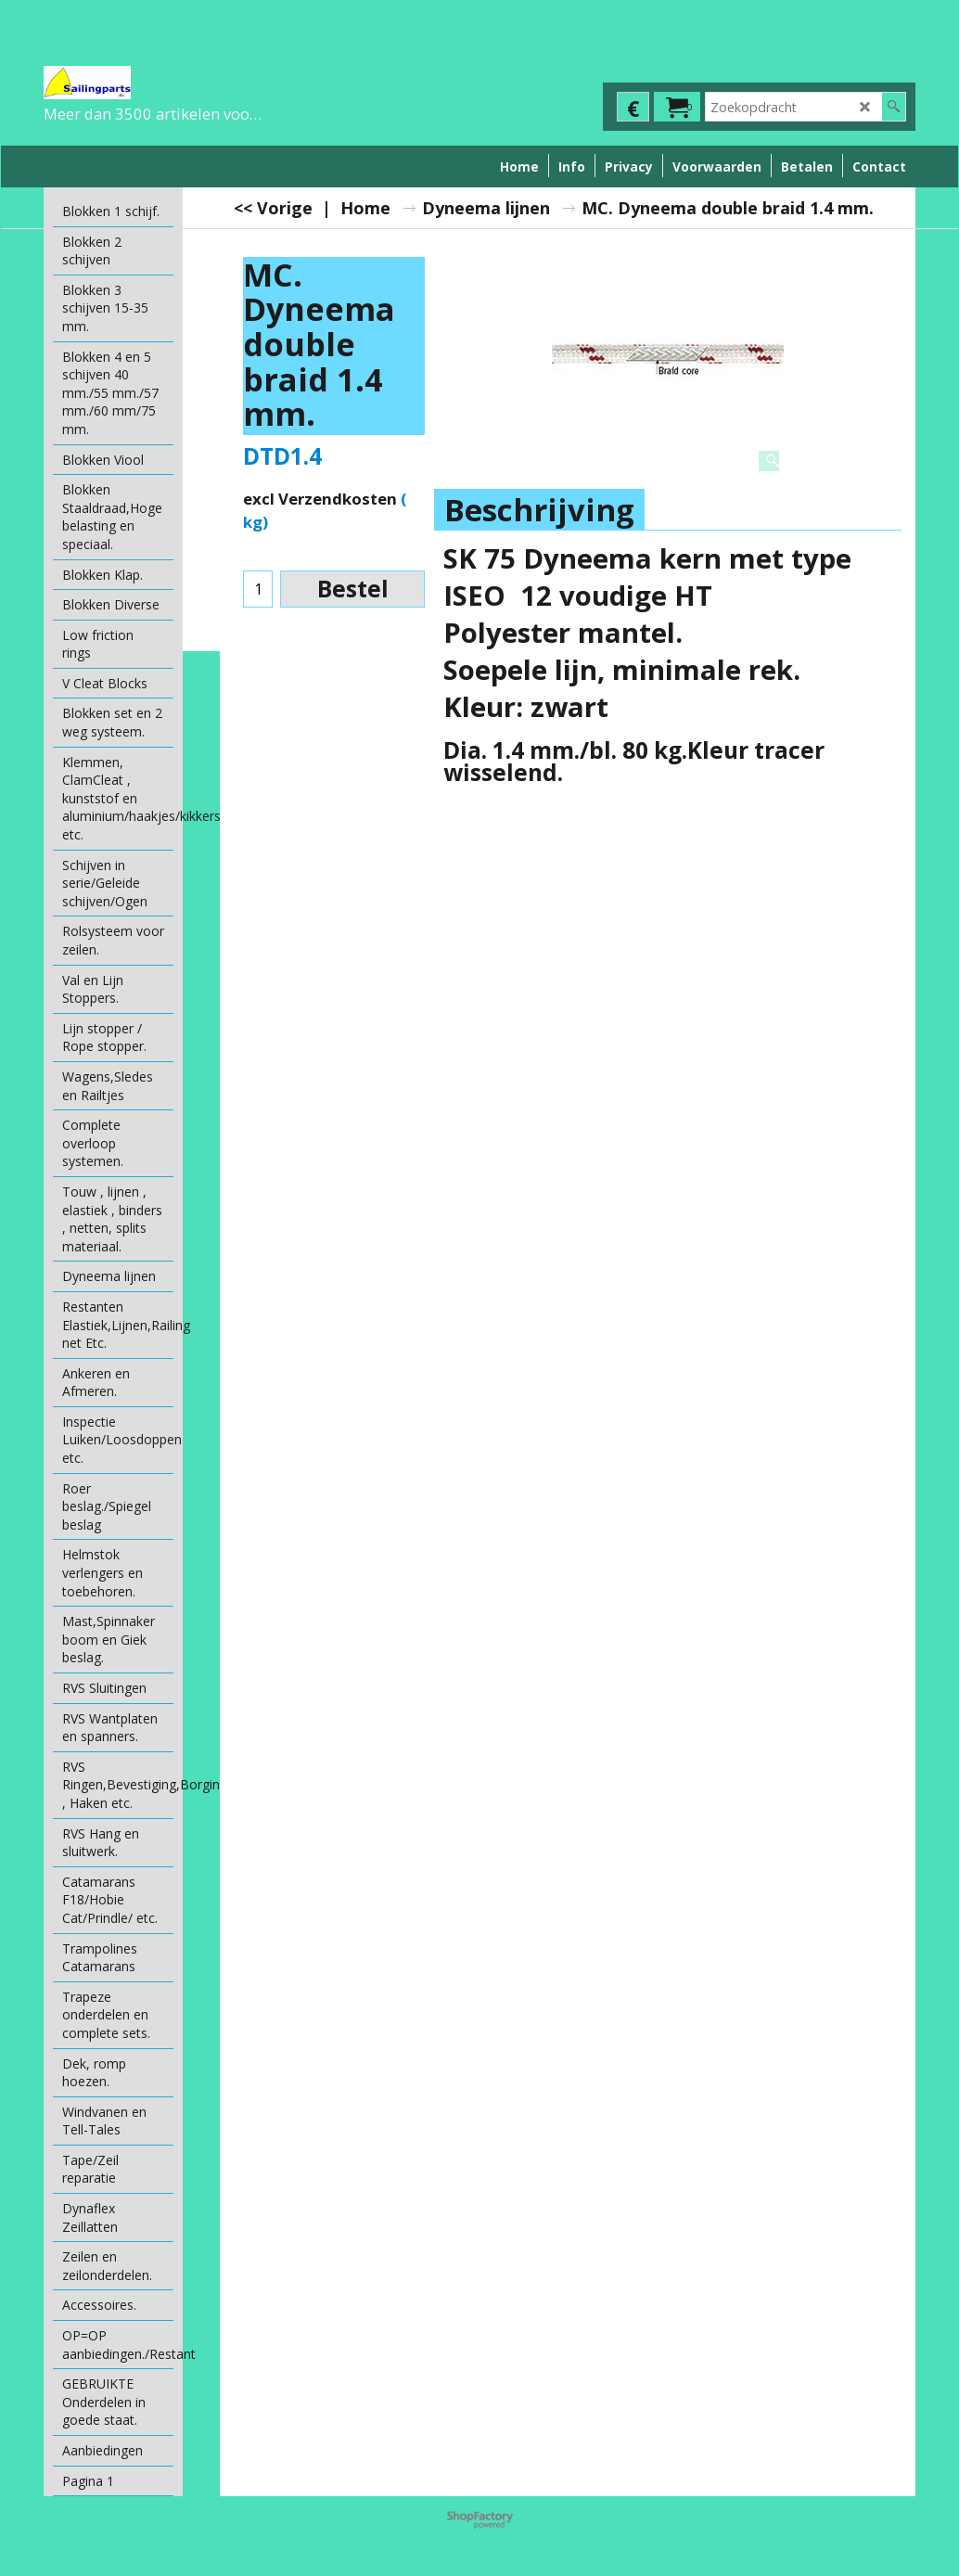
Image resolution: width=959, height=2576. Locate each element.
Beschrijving (539, 510)
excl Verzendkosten (320, 498)
